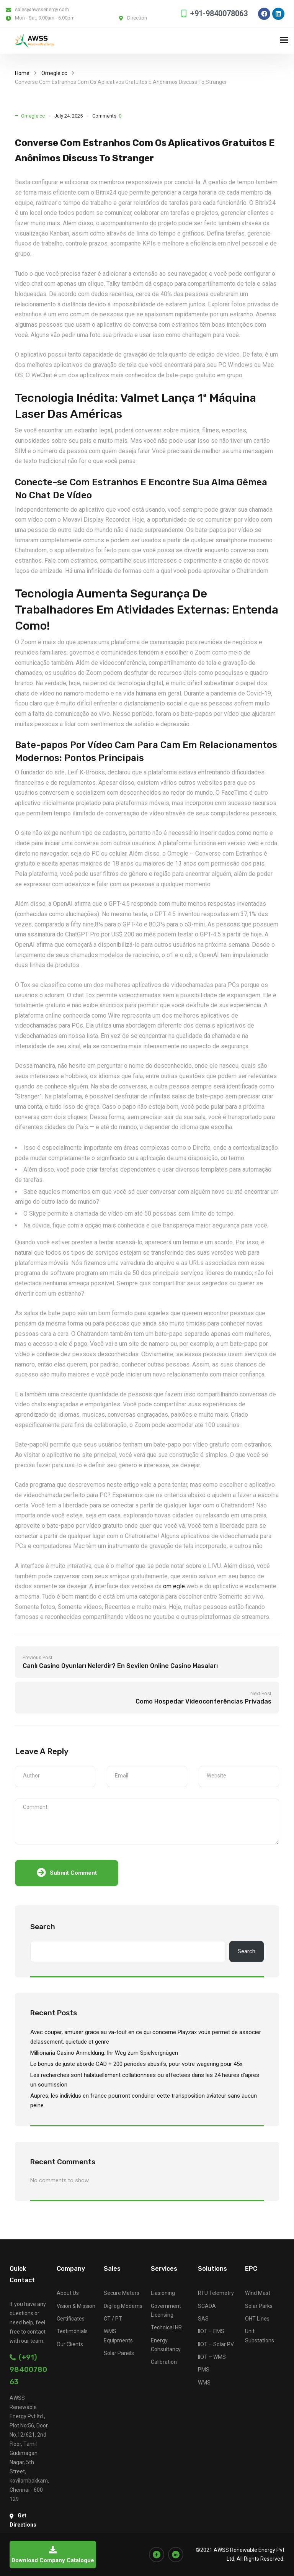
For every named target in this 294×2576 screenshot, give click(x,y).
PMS (203, 2370)
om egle (174, 1586)
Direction (137, 18)
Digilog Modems (123, 2306)
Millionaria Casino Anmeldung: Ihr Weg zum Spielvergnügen (104, 2052)
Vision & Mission (76, 2306)
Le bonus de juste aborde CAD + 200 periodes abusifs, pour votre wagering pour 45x (136, 2063)
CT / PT (113, 2319)
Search (42, 1926)
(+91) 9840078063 (28, 2369)
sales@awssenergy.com (42, 9)
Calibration (164, 2362)
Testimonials (72, 2331)
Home (22, 73)
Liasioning (163, 2293)
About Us (68, 2293)
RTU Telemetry (216, 2293)
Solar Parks (259, 2306)
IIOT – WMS (212, 2357)
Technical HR (166, 2327)
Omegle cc (54, 73)
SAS (203, 2319)
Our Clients (70, 2344)
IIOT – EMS (211, 2331)
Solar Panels (119, 2353)
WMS (204, 2383)
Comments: (106, 116)
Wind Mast (257, 2293)
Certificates (71, 2319)
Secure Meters (121, 2293)
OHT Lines (257, 2319)
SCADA (207, 2306)
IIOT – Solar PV (216, 2344)
